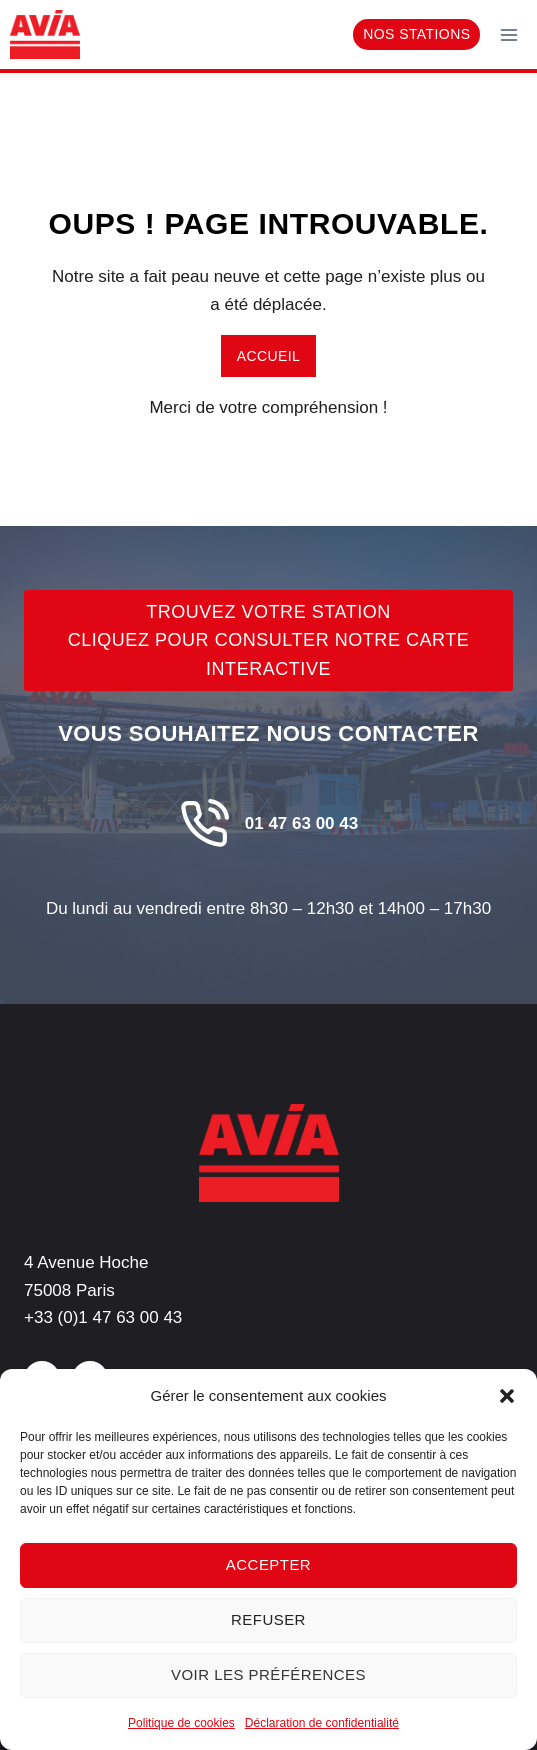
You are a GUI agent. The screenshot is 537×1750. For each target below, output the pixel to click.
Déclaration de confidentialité (322, 1723)
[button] (507, 1396)
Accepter (268, 1564)
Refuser (268, 1619)
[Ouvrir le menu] (508, 34)
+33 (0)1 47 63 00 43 (103, 1317)
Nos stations (416, 34)
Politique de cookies (181, 1723)
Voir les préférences (268, 1674)
